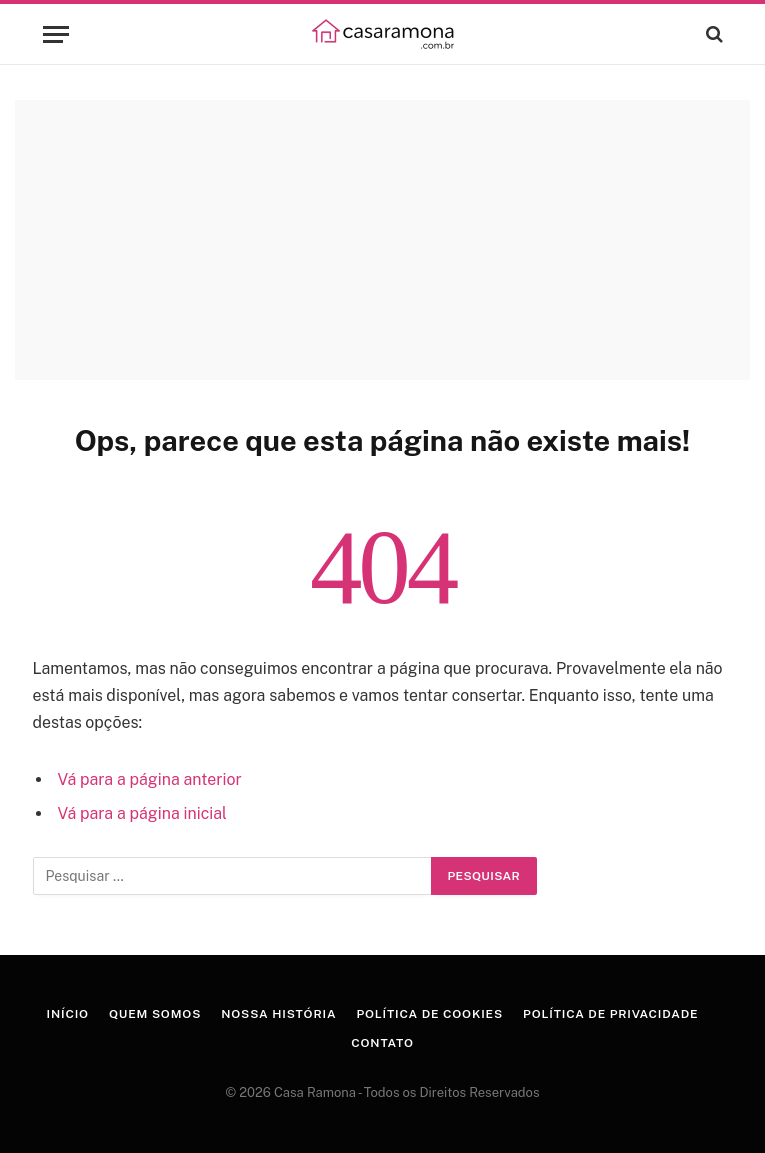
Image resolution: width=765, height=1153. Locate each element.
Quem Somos (155, 1014)
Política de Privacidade (610, 1014)
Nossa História (278, 1014)
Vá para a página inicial (141, 813)
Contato (382, 1043)
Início (68, 1014)
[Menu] (56, 34)
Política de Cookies (429, 1014)
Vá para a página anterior (149, 779)
